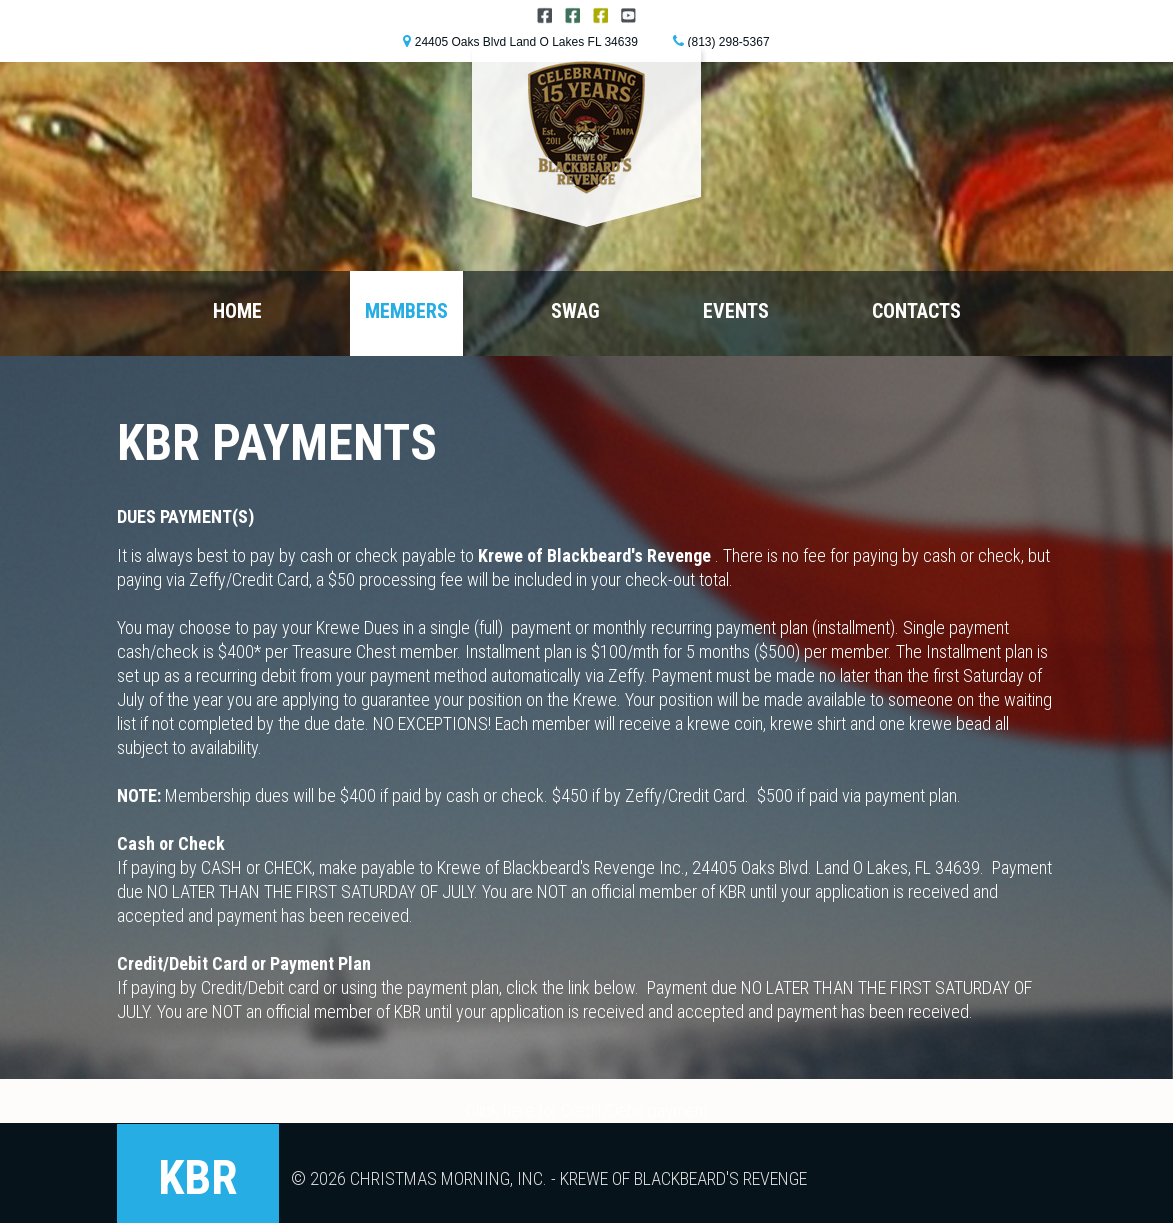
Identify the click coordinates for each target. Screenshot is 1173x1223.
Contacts (916, 311)
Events (736, 311)
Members (406, 311)
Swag (575, 311)
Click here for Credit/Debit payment (587, 1110)
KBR (198, 1177)
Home (237, 311)
